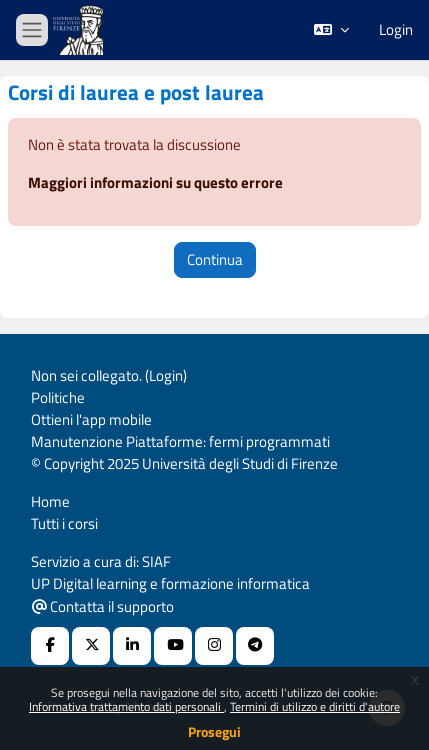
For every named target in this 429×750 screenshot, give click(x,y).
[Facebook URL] (50, 646)
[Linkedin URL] (132, 646)
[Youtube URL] (173, 646)
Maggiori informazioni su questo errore (155, 182)
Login (396, 30)
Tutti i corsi (64, 523)
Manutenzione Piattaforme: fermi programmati (180, 441)
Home (50, 501)
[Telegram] (255, 646)
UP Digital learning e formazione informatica (170, 583)
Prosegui (214, 731)
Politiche (58, 397)
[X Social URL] (91, 646)
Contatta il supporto (103, 606)
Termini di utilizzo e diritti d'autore (315, 706)
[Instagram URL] (214, 646)
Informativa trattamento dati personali (126, 706)
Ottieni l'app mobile (91, 419)
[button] (331, 30)
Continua (215, 259)
